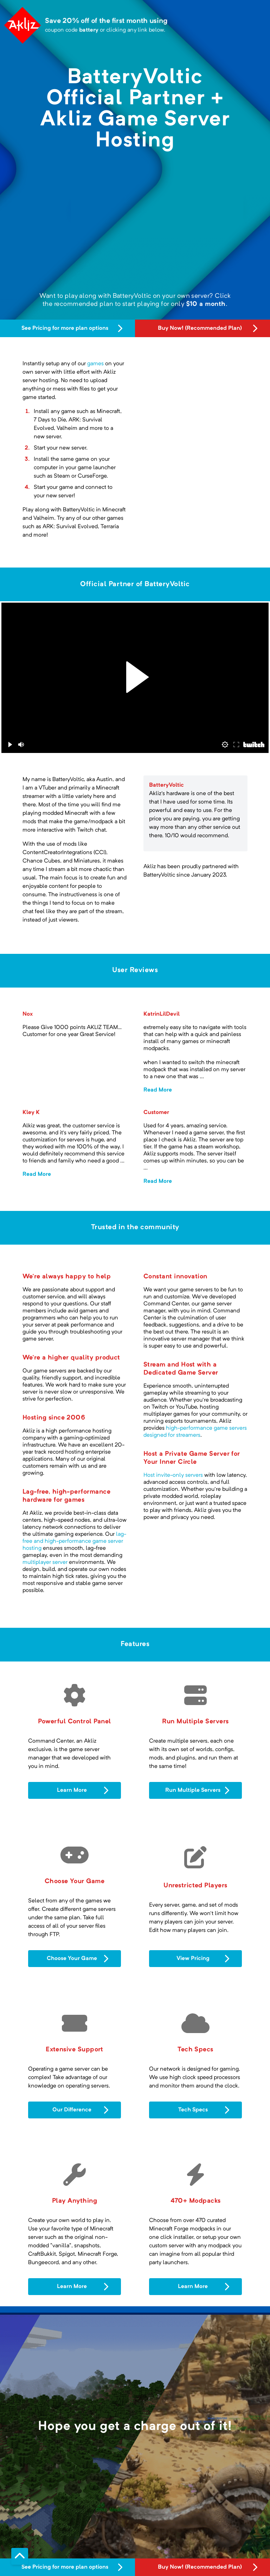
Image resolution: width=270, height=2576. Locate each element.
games (95, 364)
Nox (27, 1014)
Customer (156, 1112)
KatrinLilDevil (161, 1014)
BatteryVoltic (166, 785)
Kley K (31, 1112)
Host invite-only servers (173, 1475)
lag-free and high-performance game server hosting (74, 1541)
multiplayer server (45, 1562)
